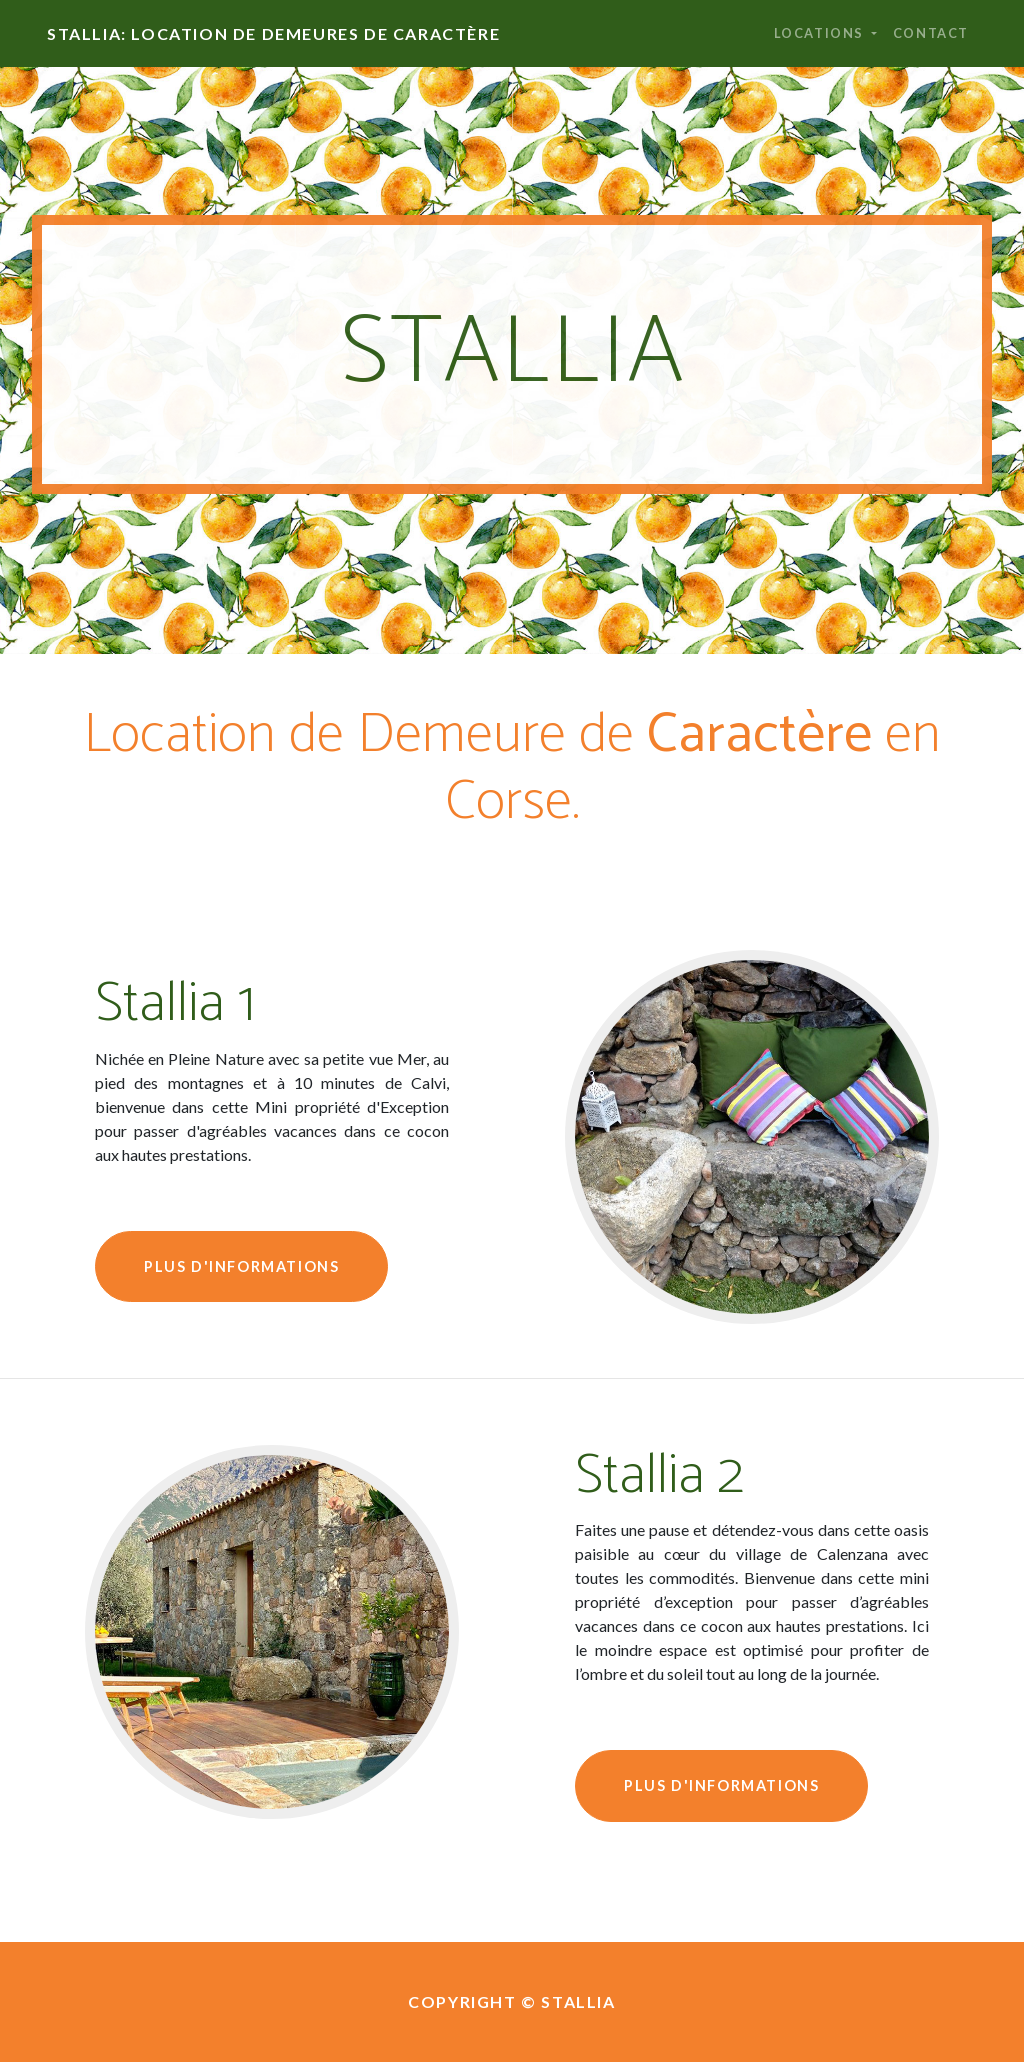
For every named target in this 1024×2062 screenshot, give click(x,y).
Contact (931, 33)
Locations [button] (821, 33)
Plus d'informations (241, 1266)
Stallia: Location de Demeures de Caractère (273, 33)
